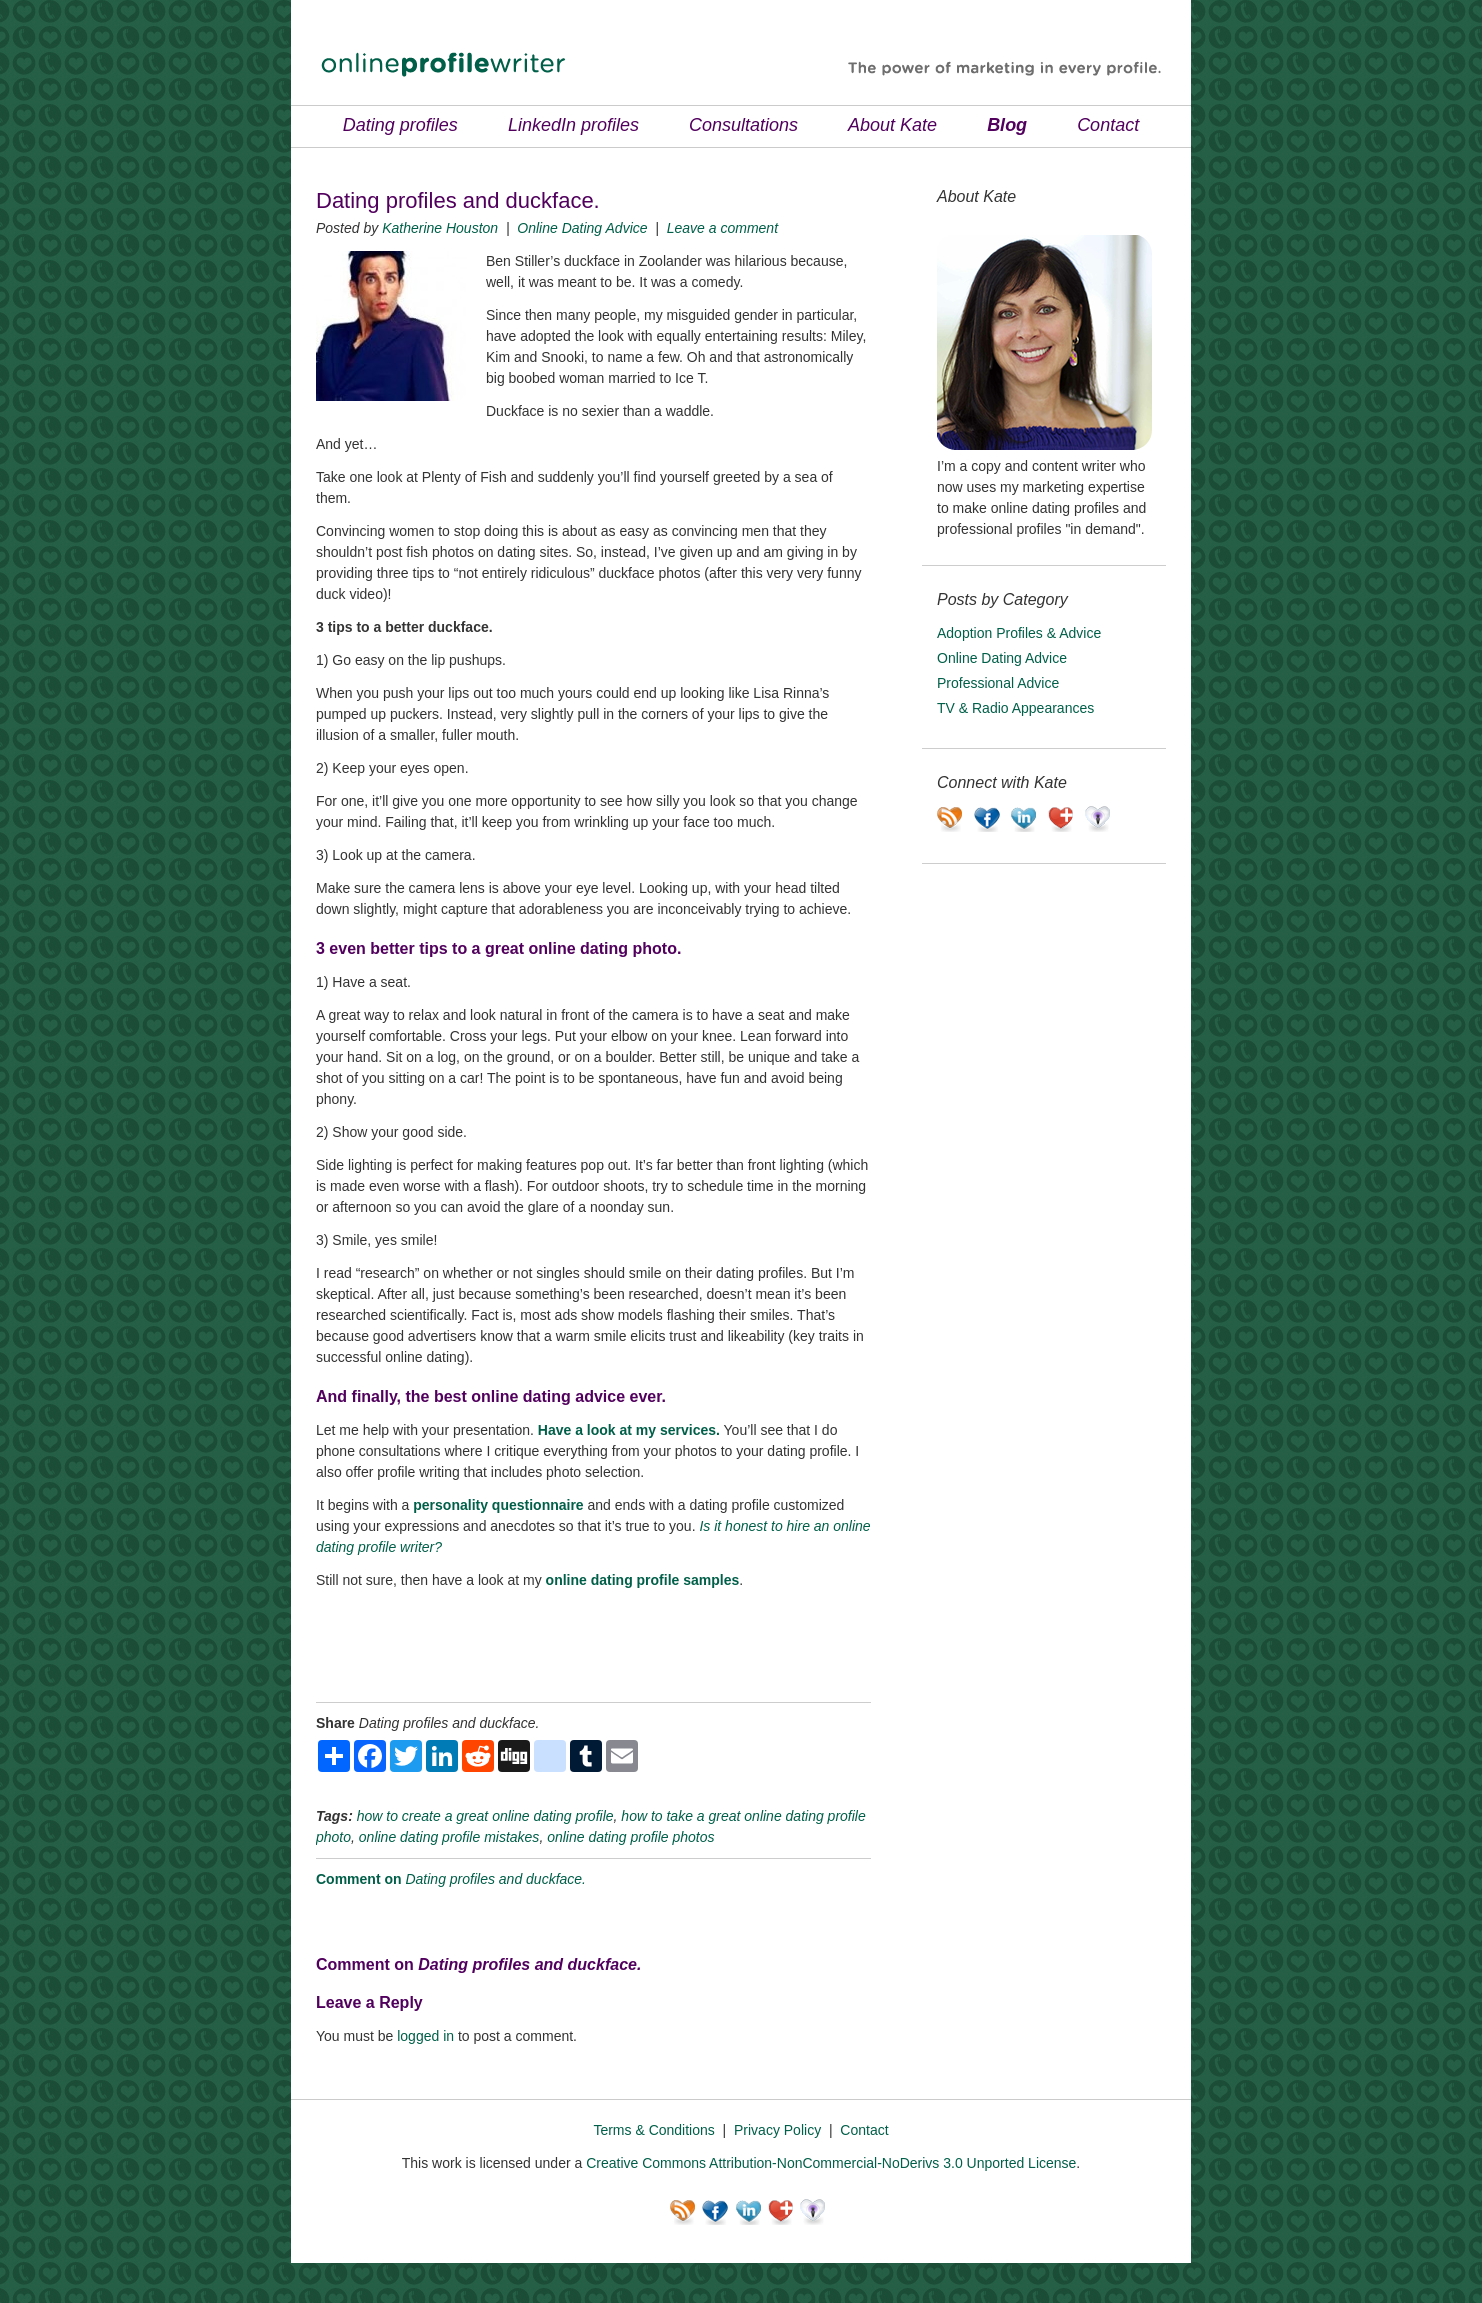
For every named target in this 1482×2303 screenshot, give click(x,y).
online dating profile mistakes (449, 1837)
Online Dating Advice (582, 228)
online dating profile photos (630, 1837)
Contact (1108, 125)
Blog (1007, 125)
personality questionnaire (498, 1505)
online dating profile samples (643, 1580)
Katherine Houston (440, 228)
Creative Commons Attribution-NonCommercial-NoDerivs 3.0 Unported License (831, 2163)
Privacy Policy (777, 2130)
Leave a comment (722, 228)
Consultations (743, 125)
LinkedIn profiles (573, 125)
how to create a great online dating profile (485, 1816)
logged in (425, 2036)
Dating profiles (400, 125)
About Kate (892, 125)
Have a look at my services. (629, 1430)
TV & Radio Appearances (1015, 708)
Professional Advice (998, 683)
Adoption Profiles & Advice (1019, 633)
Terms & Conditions (653, 2130)
